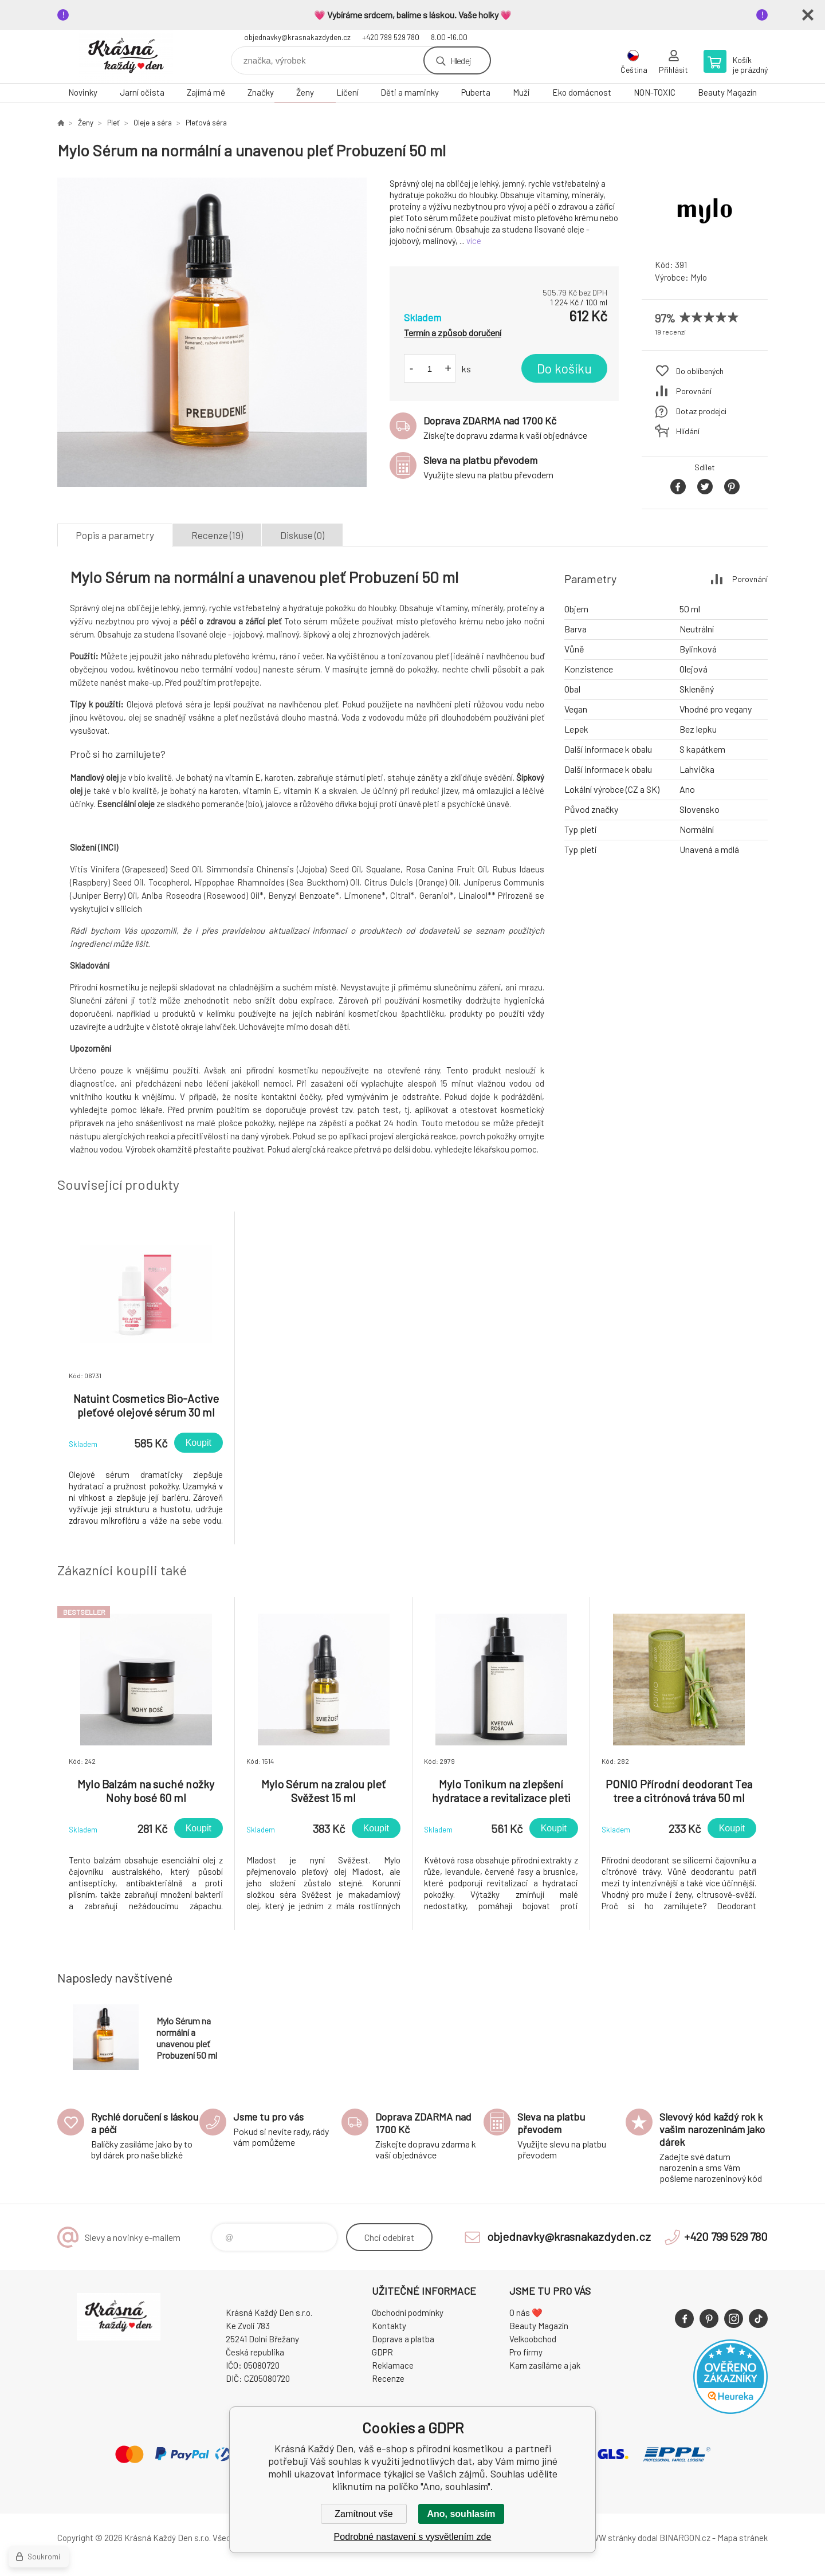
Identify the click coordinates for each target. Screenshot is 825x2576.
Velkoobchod (532, 2339)
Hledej (460, 60)
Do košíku (564, 368)
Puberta (475, 92)
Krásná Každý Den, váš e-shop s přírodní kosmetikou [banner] (126, 56)
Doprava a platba (403, 2339)
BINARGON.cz (684, 2537)
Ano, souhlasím (461, 2514)
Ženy (305, 92)
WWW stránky (610, 2537)
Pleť (113, 122)
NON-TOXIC (654, 92)
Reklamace (393, 2365)
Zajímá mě (206, 92)
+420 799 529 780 (390, 37)
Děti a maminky (409, 92)
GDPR (382, 2352)
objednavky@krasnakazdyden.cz (297, 37)
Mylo (698, 277)
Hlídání (688, 431)
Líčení (347, 92)
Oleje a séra (152, 122)
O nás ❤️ (526, 2312)
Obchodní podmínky (407, 2312)
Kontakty (389, 2326)
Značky (260, 92)
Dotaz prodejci (701, 411)
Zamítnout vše (363, 2514)
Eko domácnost (581, 92)
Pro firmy (526, 2352)
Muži (521, 92)
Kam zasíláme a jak (544, 2365)
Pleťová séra (206, 122)
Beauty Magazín (727, 92)
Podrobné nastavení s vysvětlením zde (413, 2537)
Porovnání (694, 391)
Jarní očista (142, 92)
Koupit (198, 1443)
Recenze (388, 2378)
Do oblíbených (700, 371)
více (473, 240)
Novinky (82, 92)
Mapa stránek (742, 2537)
